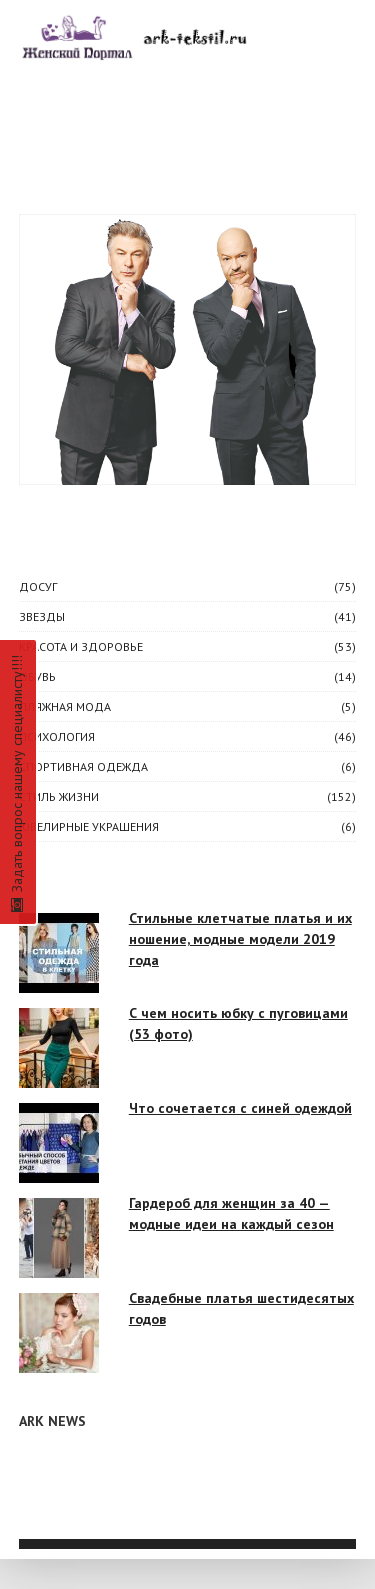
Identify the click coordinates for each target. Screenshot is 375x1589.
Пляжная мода (65, 706)
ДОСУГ (38, 586)
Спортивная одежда (83, 766)
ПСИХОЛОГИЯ (57, 736)
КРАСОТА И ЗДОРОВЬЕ (81, 646)
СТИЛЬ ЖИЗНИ (59, 796)
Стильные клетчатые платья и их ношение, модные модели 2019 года (240, 939)
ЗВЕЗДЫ (42, 616)
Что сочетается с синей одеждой (240, 1108)
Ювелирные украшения (89, 826)
